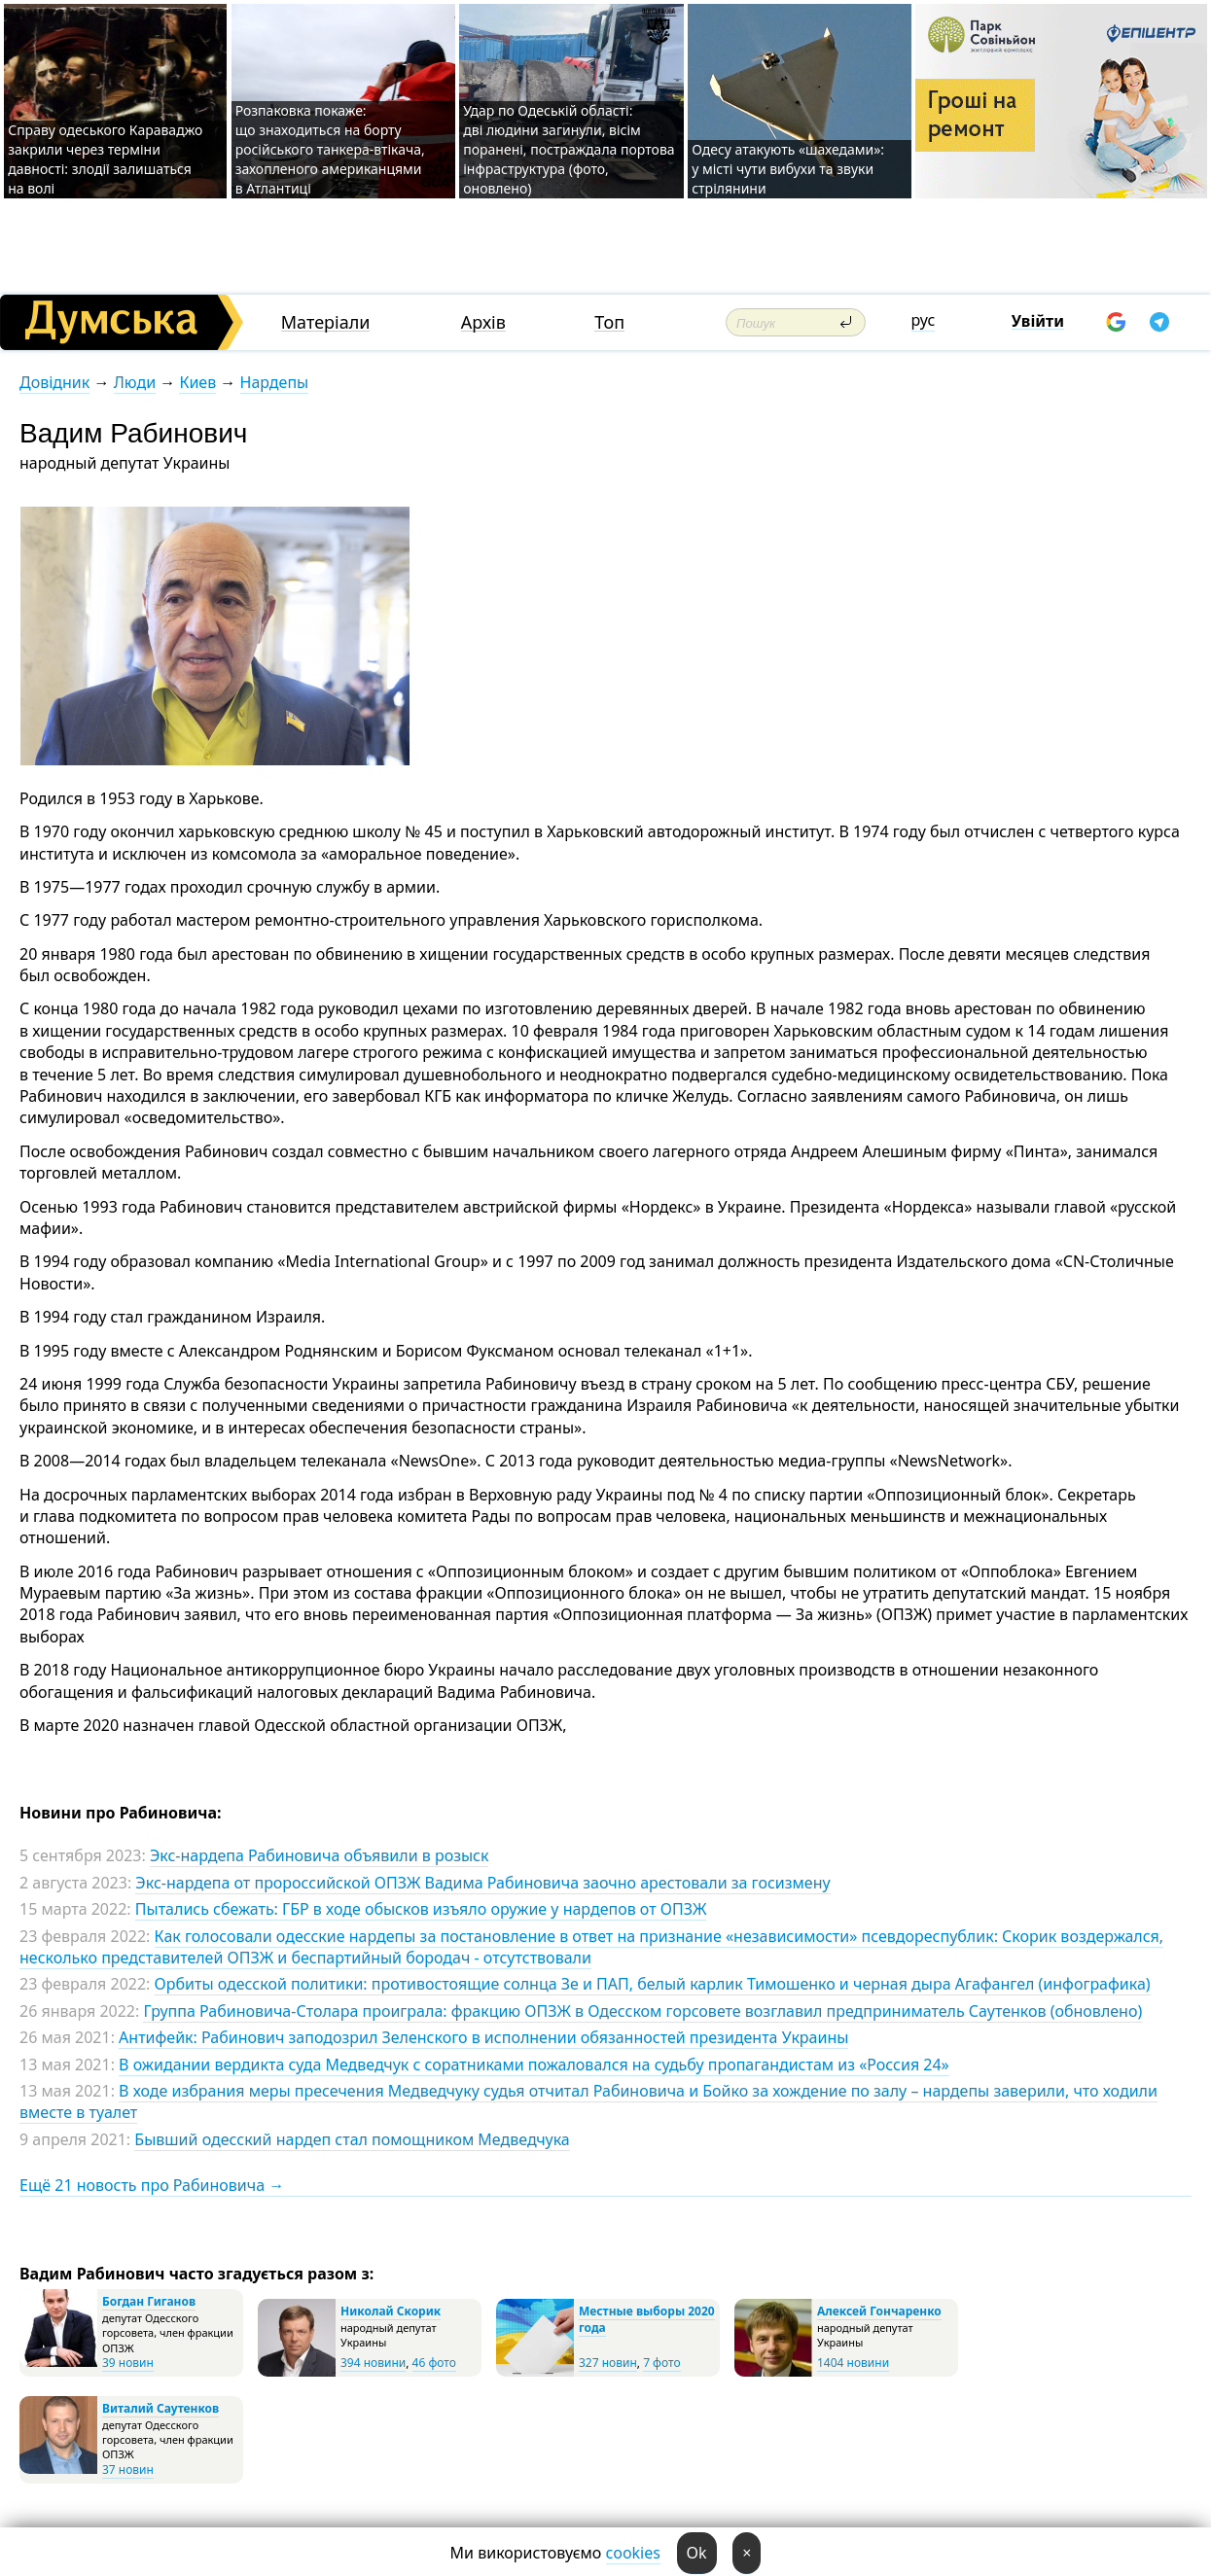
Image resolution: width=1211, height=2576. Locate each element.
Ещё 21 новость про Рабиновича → (151, 2185)
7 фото (661, 2362)
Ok (697, 2552)
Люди (135, 382)
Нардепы (274, 382)
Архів (483, 322)
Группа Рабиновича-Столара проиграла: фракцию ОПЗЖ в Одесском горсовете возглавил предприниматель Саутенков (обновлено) (642, 2011)
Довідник (54, 382)
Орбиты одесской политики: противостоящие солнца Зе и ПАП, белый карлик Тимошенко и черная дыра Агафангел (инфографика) (653, 1983)
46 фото (434, 2362)
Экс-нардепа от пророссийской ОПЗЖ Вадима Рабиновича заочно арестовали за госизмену (482, 1882)
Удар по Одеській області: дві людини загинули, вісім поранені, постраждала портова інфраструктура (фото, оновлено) (568, 149)
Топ (609, 322)
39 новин (128, 2362)
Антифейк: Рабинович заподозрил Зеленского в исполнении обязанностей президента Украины (483, 2037)
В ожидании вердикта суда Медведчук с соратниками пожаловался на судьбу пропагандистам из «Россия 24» (534, 2064)
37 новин (128, 2469)
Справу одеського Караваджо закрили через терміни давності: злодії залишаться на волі (105, 159)
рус (923, 320)
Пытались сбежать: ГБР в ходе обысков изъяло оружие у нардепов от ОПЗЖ (421, 1909)
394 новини (373, 2362)
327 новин (608, 2362)
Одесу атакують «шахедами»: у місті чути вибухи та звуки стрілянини (788, 168)
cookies (633, 2552)
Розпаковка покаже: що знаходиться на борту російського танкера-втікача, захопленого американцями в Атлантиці (330, 149)
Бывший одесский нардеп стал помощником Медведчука (351, 2139)
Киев (197, 382)
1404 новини (853, 2362)
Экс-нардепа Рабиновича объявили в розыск (319, 1855)
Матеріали (326, 322)
